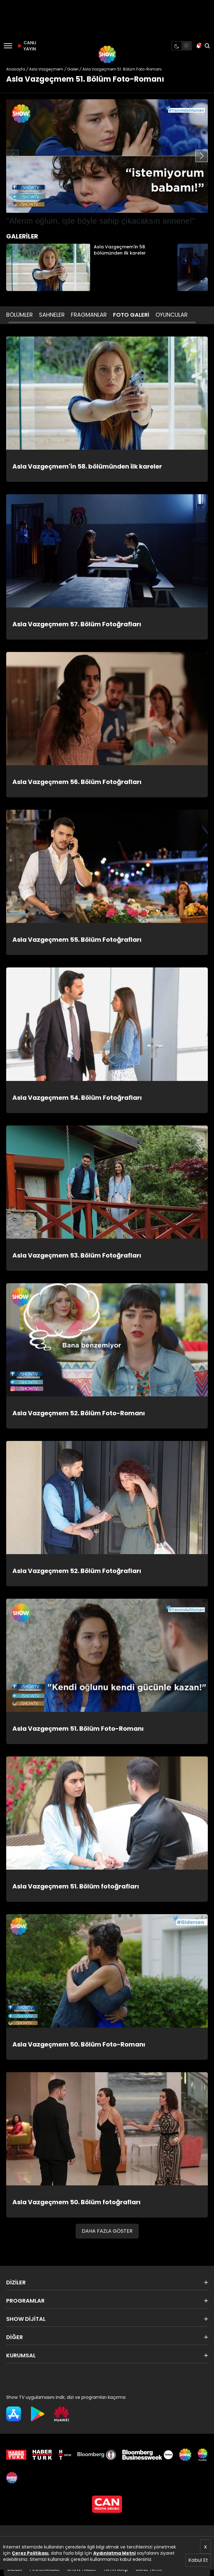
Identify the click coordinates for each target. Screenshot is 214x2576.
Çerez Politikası (30, 2553)
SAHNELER (52, 315)
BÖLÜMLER (19, 315)
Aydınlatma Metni (114, 2553)
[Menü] (8, 45)
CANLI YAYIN (26, 46)
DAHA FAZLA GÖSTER (107, 2231)
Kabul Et (198, 2560)
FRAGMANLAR (89, 315)
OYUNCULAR (171, 315)
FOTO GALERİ (131, 315)
